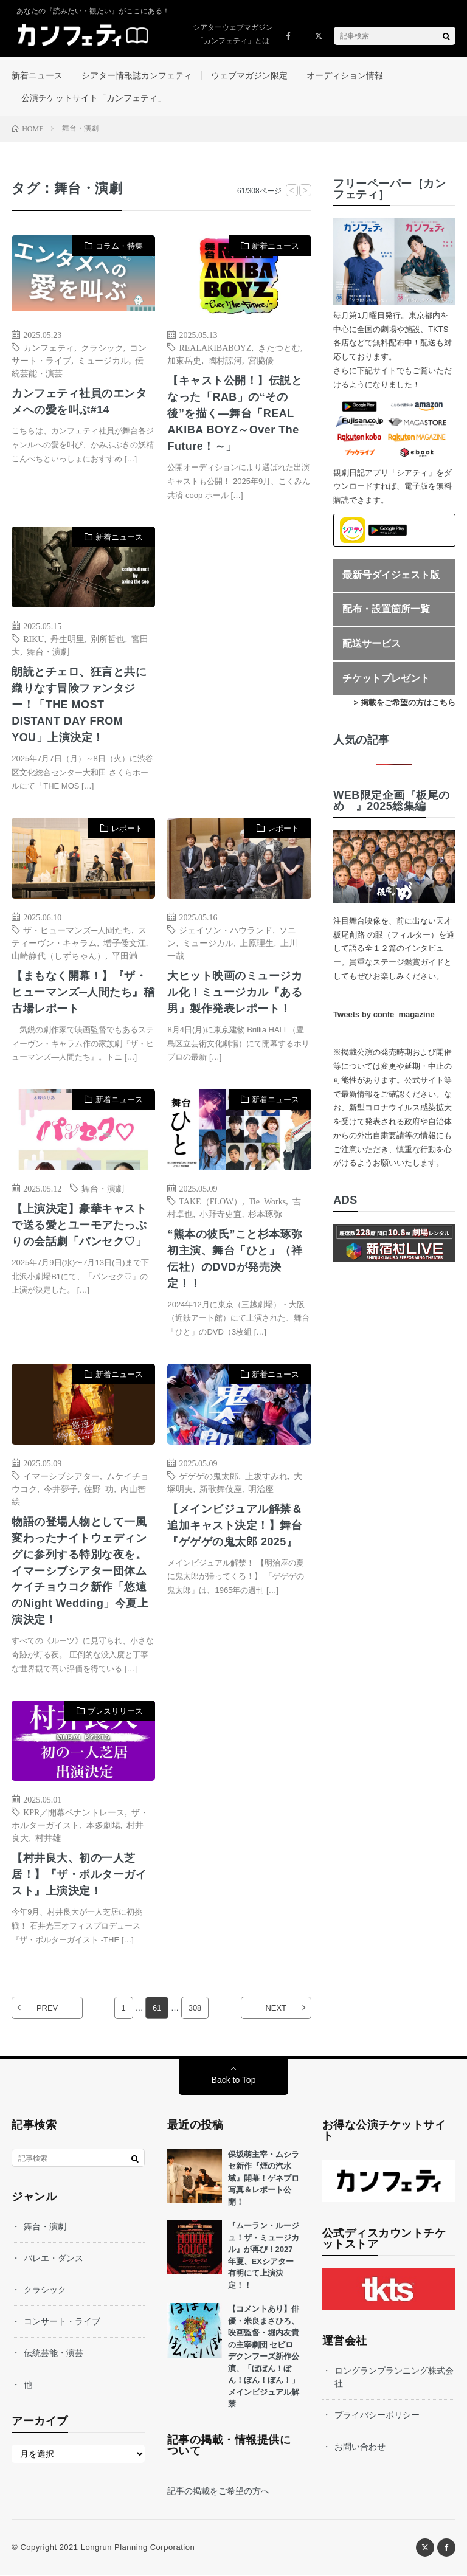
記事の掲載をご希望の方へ (218, 2492)
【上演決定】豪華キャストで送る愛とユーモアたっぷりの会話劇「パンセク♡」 (79, 1225)
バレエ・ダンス (53, 2259)
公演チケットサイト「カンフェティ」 (93, 98)
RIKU (33, 639)
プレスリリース (115, 1712)
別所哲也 (108, 639)
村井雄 (48, 1839)
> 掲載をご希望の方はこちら (404, 703)
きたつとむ (279, 348)
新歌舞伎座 (220, 1489)
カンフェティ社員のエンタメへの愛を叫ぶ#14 (79, 402)
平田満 (124, 955)
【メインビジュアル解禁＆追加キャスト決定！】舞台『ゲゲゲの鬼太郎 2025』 (234, 1526)
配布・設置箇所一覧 (386, 609)
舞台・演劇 (48, 651)
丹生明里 (67, 639)
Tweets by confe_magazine (384, 1014)
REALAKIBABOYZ (215, 348)
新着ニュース (37, 75)
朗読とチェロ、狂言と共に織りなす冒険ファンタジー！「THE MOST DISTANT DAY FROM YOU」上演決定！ (79, 705)
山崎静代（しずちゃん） (58, 955)
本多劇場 (103, 1826)
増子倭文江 (124, 943)
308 (195, 2009)
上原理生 (257, 943)
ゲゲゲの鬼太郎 (208, 1476)
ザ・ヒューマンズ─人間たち (77, 930)
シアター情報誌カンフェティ (136, 75)
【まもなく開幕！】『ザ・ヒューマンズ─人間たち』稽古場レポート (83, 992)
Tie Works (267, 1201)
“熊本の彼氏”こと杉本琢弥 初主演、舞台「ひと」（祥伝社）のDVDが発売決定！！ (235, 1259)
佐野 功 (99, 1489)
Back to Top (234, 2081)
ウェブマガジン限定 (249, 75)
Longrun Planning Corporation (138, 2548)
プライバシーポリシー (377, 2416)
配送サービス (371, 644)
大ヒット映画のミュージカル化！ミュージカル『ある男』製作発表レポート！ (234, 992)
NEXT (275, 2009)
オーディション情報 (344, 75)
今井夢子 (61, 1489)
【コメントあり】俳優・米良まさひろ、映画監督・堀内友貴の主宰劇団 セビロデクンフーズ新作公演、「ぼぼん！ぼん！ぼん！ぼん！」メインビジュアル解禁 (263, 2357)
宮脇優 (261, 360)
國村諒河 (225, 360)
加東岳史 (184, 360)
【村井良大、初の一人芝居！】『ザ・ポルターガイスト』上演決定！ (79, 1876)
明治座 (261, 1489)
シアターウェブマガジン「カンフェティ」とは (233, 34)
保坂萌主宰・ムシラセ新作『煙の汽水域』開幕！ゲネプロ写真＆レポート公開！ (263, 2179)
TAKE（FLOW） (210, 1201)
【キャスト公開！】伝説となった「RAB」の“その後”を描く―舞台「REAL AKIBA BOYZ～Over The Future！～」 (234, 414)
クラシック (102, 348)
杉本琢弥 (265, 1214)
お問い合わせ (360, 2448)
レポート (127, 829)
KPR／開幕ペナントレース (74, 1813)
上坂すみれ (266, 1476)
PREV (47, 2009)
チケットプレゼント (386, 678)
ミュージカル (103, 360)
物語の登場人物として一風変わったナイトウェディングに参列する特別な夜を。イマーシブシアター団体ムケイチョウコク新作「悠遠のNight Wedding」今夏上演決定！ (80, 1571)
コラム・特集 (119, 246)
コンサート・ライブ (62, 2322)
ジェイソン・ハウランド (225, 930)
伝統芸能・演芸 (53, 2354)
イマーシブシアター (61, 1476)
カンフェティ (48, 348)
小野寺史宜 (220, 1214)
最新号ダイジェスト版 (391, 575)
